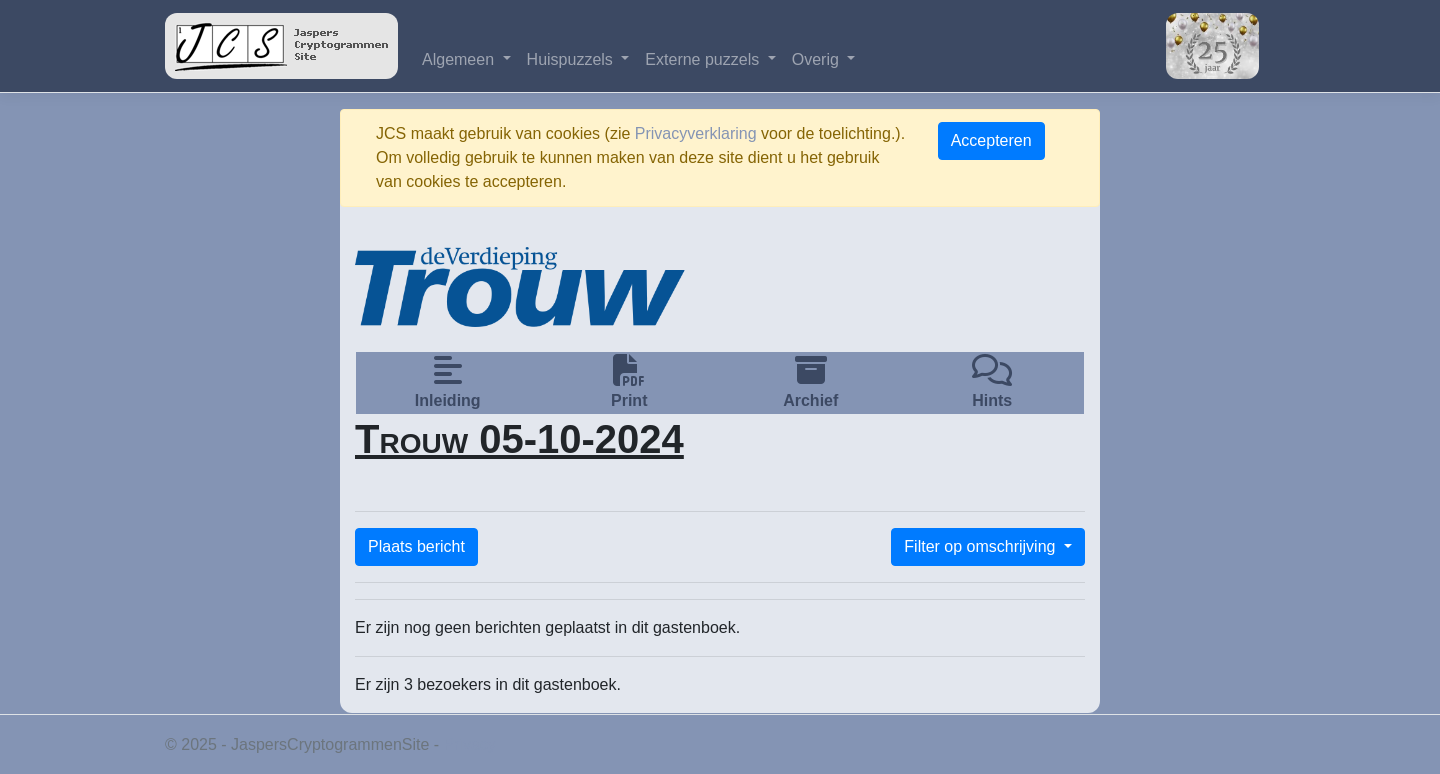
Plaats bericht (416, 546)
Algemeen (460, 59)
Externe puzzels (704, 59)
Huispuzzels (572, 59)
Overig (818, 59)
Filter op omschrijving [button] (982, 546)
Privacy (470, 744)
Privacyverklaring (696, 133)
